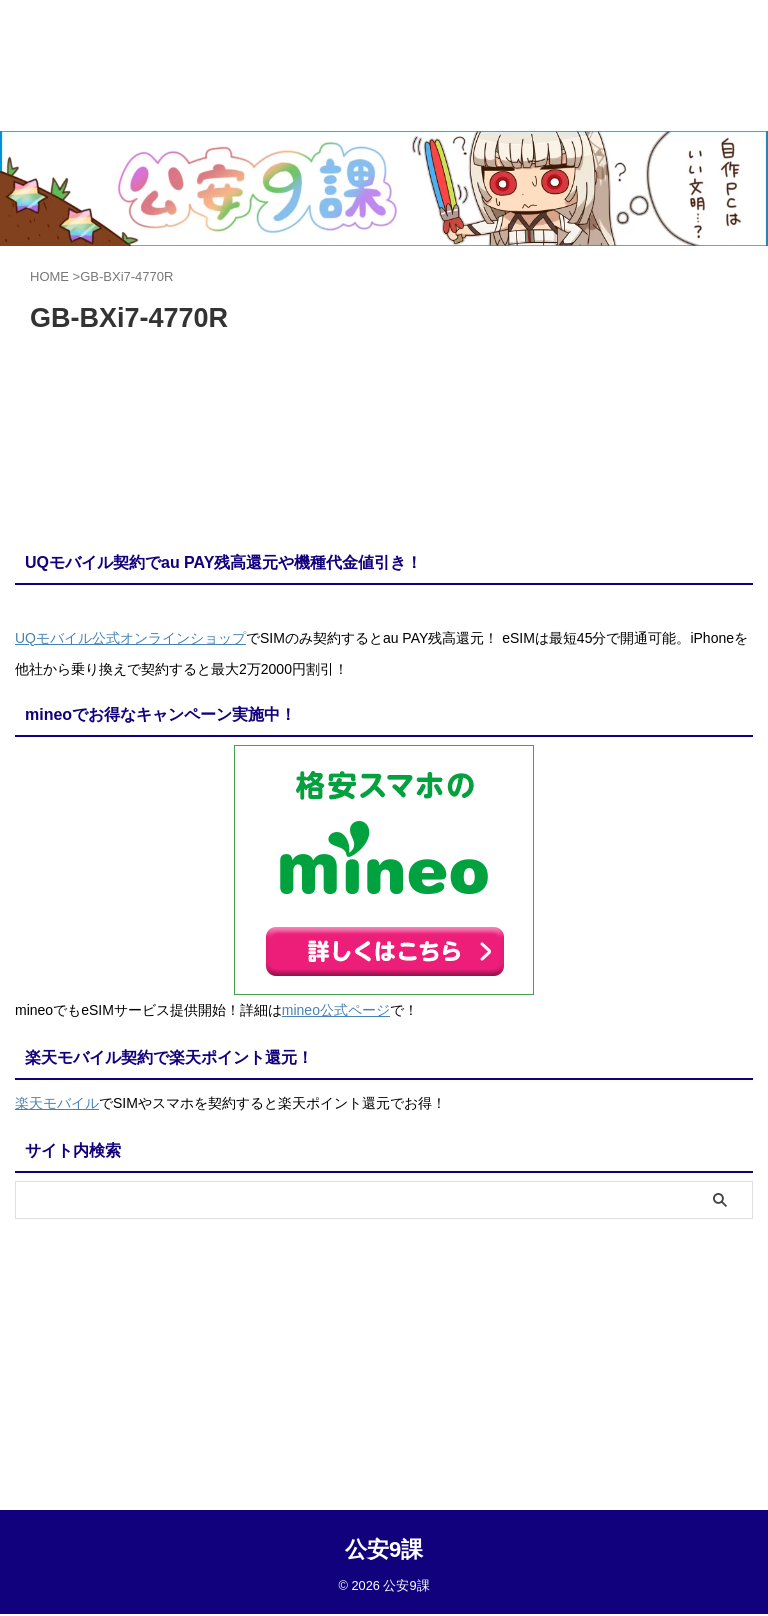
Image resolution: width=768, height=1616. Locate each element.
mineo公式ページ (336, 1009)
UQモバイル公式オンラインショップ (130, 638)
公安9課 (384, 1323)
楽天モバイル (57, 1100)
